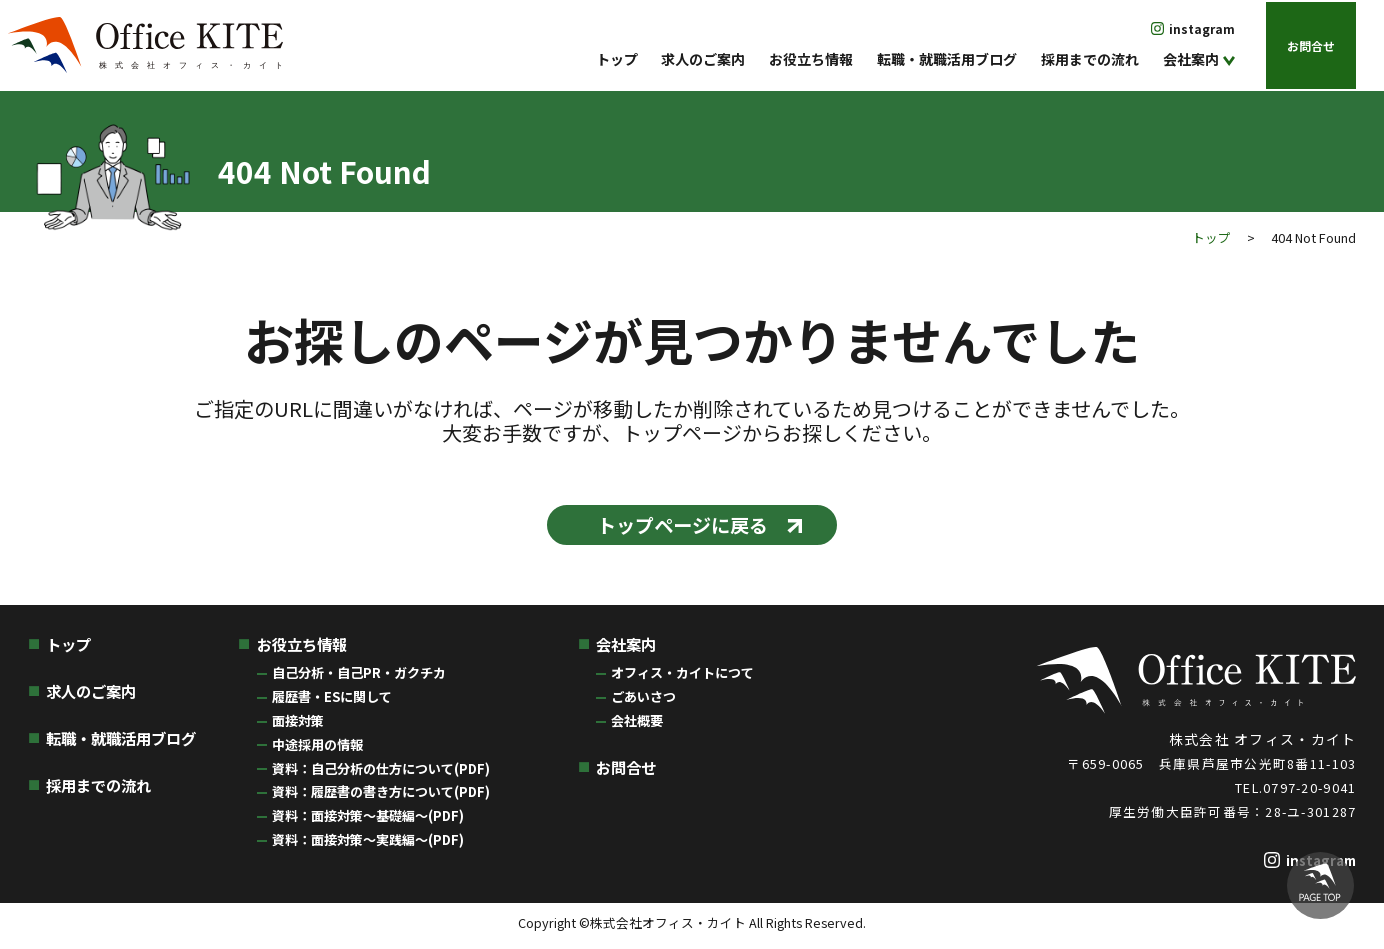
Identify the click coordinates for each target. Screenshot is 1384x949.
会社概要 (637, 725)
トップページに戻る (681, 527)
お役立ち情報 (811, 59)
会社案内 (1191, 59)
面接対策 (298, 725)
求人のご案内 (703, 59)
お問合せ (1311, 44)
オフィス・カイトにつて (682, 678)
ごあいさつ (643, 702)
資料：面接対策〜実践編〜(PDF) (368, 844)
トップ (617, 59)
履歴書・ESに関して (332, 702)
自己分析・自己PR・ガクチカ (359, 678)
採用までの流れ (1090, 59)
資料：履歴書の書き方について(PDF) (381, 797)
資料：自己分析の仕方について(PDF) (381, 773)
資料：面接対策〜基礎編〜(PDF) (368, 821)
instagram (1202, 28)
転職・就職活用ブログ (947, 59)
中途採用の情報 (317, 749)
